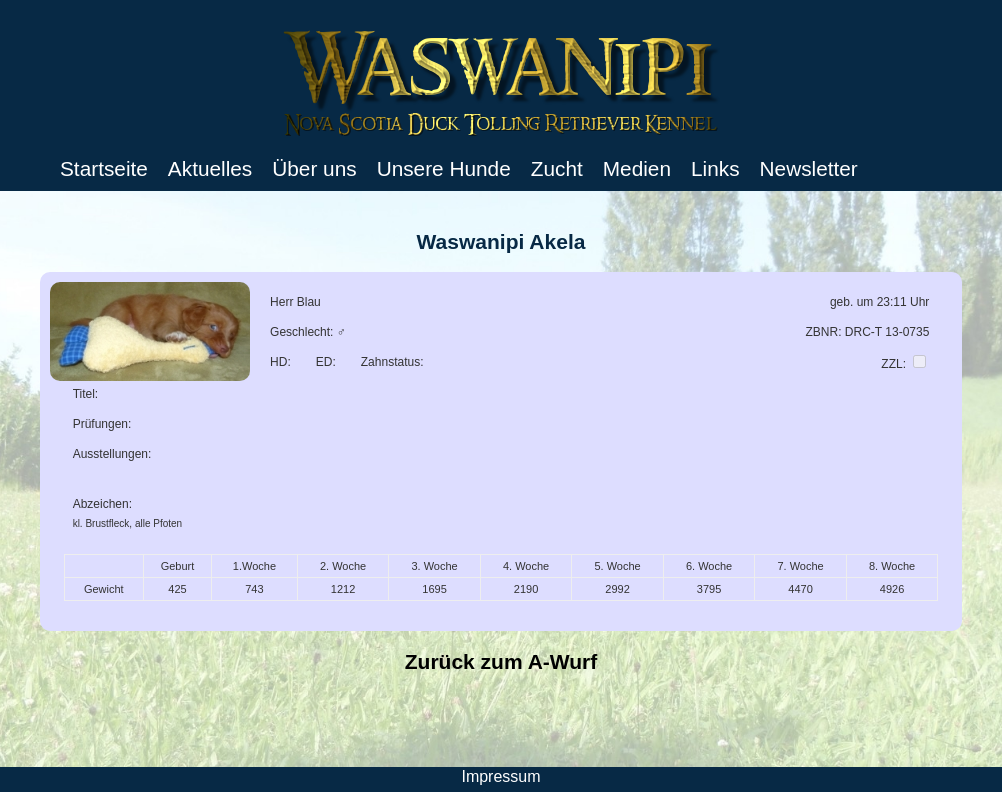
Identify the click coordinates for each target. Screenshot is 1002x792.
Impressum (500, 776)
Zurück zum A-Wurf (501, 661)
